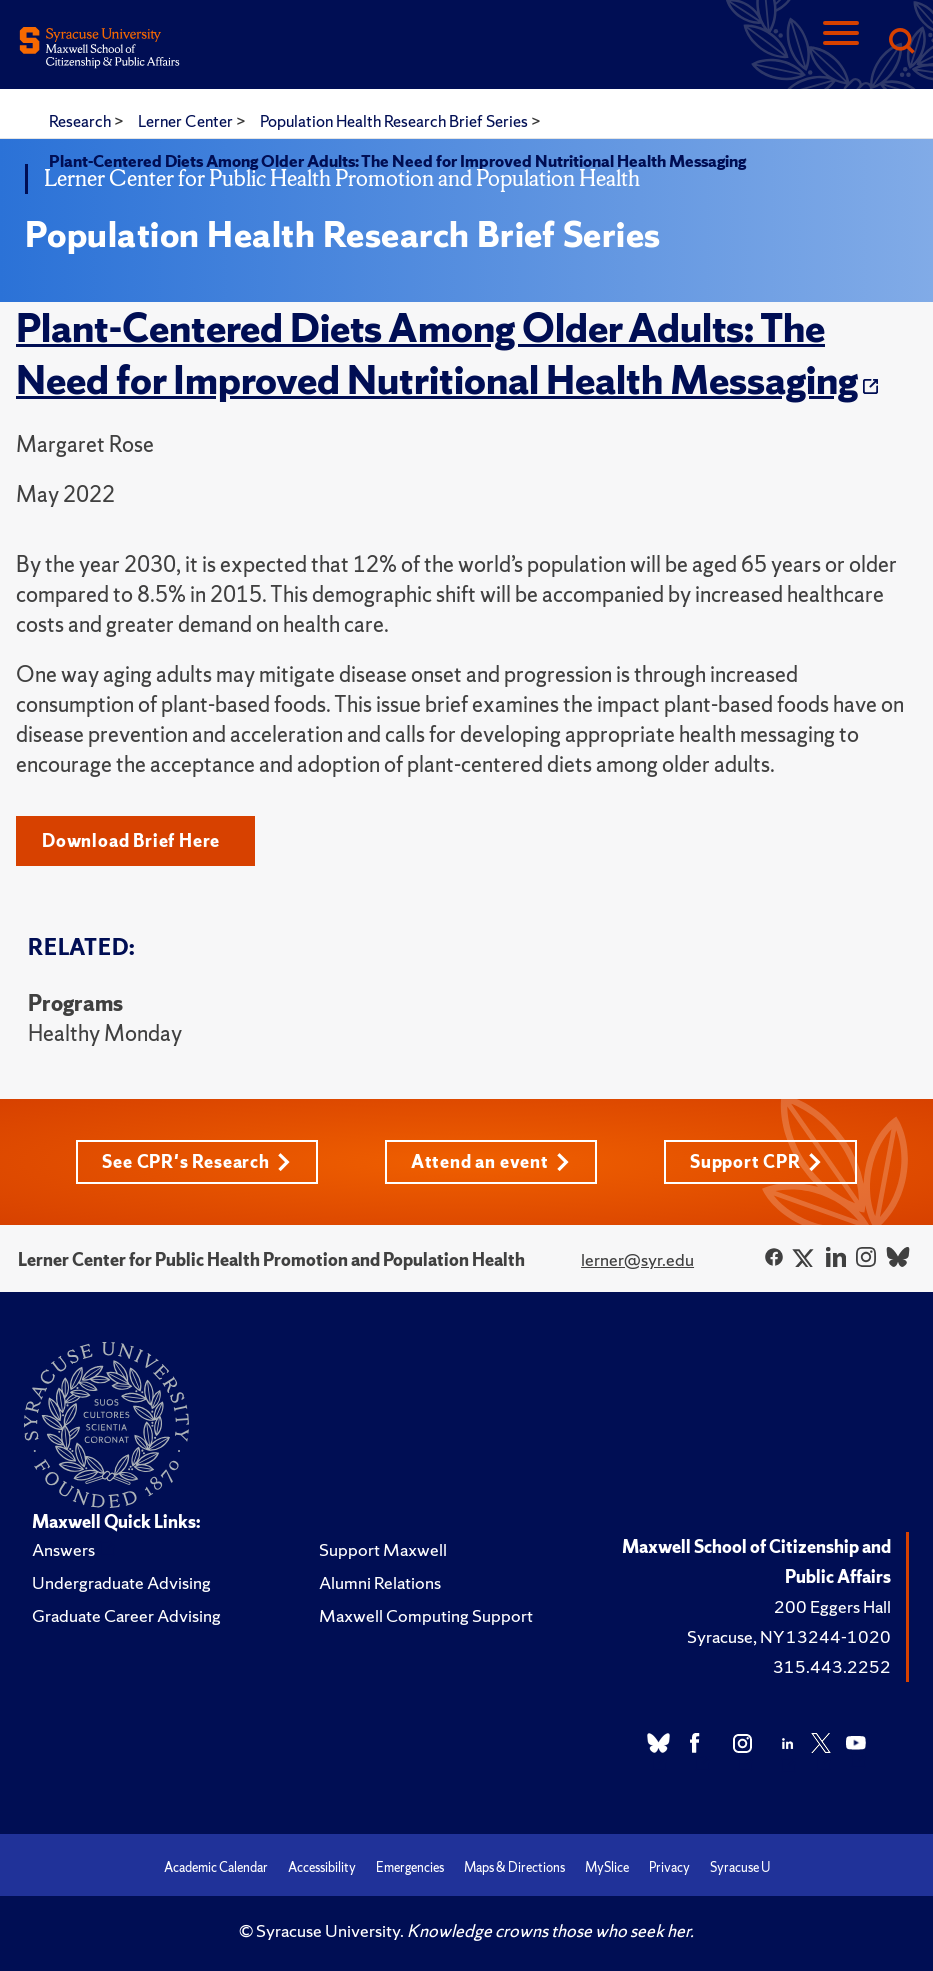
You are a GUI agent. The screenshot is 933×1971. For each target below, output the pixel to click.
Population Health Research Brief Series (395, 121)
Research (81, 121)
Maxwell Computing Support (426, 1615)
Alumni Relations (380, 1582)
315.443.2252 (832, 1666)
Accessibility (322, 1867)
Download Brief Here (131, 840)
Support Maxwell (383, 1549)
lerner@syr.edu (637, 1259)
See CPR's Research (196, 1161)
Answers (63, 1549)
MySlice (607, 1867)
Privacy (669, 1867)
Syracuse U (740, 1867)
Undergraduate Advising (121, 1582)
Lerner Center (187, 121)
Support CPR (756, 1161)
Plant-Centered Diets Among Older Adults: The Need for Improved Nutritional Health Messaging (437, 354)
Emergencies (410, 1867)
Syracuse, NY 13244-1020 (789, 1636)
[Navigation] (841, 42)
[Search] (901, 42)
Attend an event (490, 1161)
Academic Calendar (216, 1867)
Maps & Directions (514, 1867)
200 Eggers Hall (832, 1606)
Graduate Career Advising (126, 1615)
